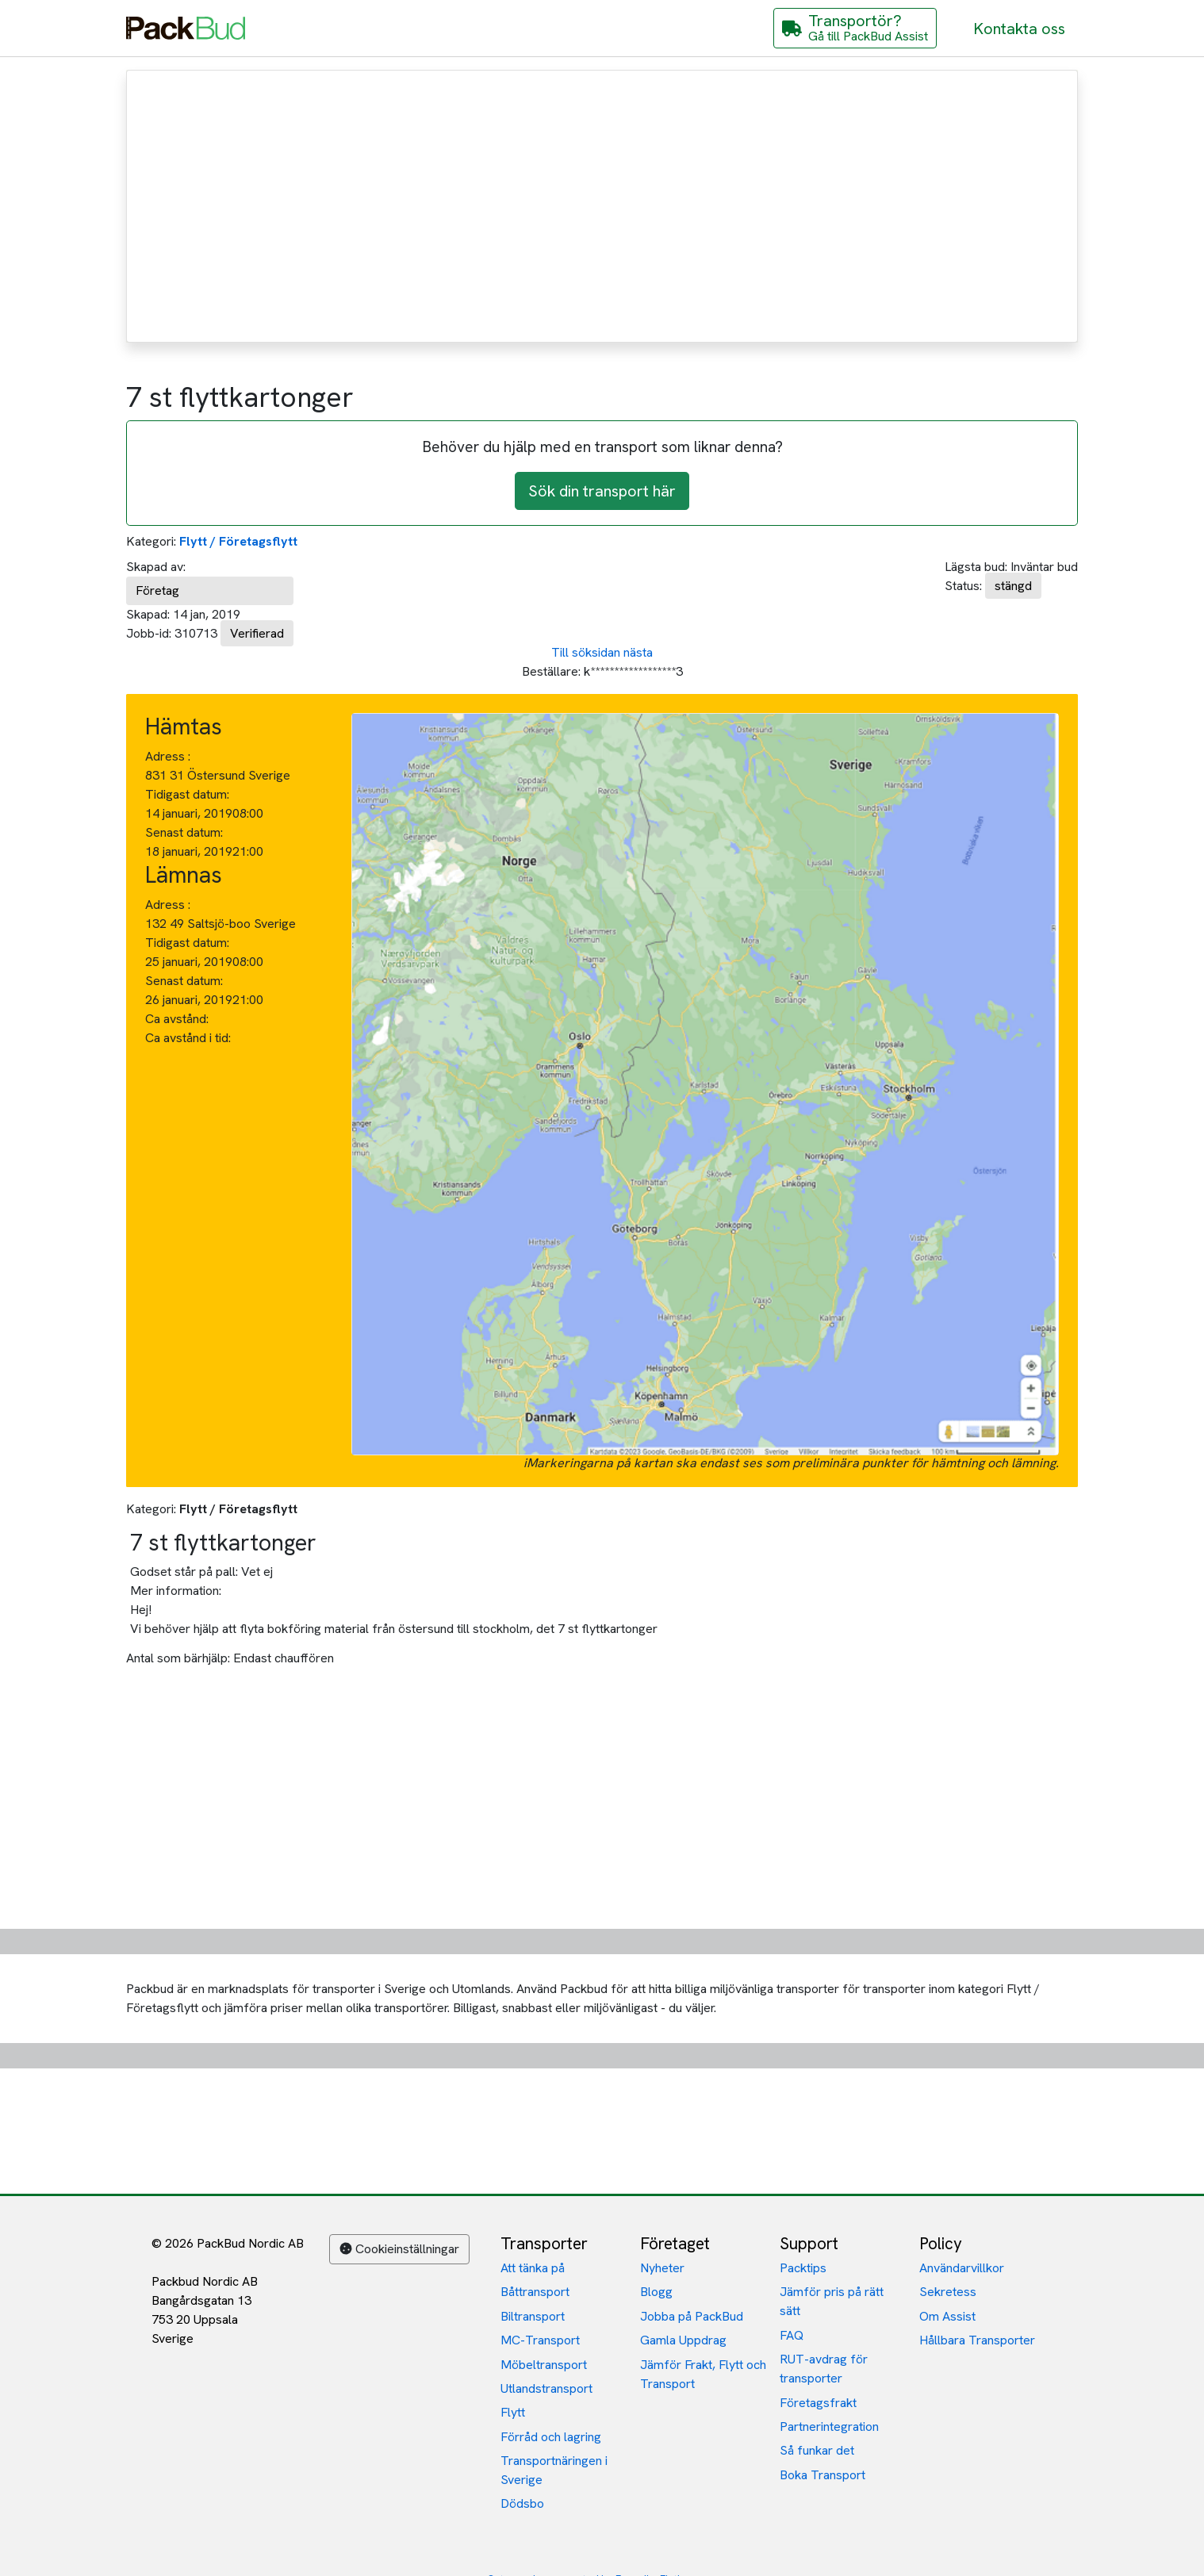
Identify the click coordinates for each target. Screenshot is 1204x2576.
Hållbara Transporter (977, 2340)
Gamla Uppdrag (683, 2340)
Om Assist (947, 2316)
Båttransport (534, 2291)
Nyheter (662, 2268)
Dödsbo (522, 2503)
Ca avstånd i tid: (189, 1037)
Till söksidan (585, 652)
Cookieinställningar (399, 2249)
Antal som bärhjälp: (178, 1658)
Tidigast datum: (187, 794)
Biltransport (532, 2316)
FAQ (791, 2335)
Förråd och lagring (550, 2436)
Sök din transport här (602, 491)
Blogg (656, 2291)
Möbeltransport (543, 2364)
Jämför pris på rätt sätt (832, 2301)
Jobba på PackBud (691, 2316)
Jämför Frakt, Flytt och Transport (703, 2374)
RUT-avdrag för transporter (824, 2368)
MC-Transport (540, 2340)
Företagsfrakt (818, 2402)
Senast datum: (184, 832)
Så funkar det (817, 2450)
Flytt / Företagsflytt (238, 541)
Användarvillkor (961, 2268)
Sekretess (947, 2291)
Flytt (512, 2412)
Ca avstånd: (178, 1018)
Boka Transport (822, 2475)
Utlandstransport (546, 2388)
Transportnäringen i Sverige (554, 2470)
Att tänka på (532, 2268)
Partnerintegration (829, 2426)
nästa (638, 652)
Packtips (803, 2268)
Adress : (167, 756)
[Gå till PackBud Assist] (855, 28)
